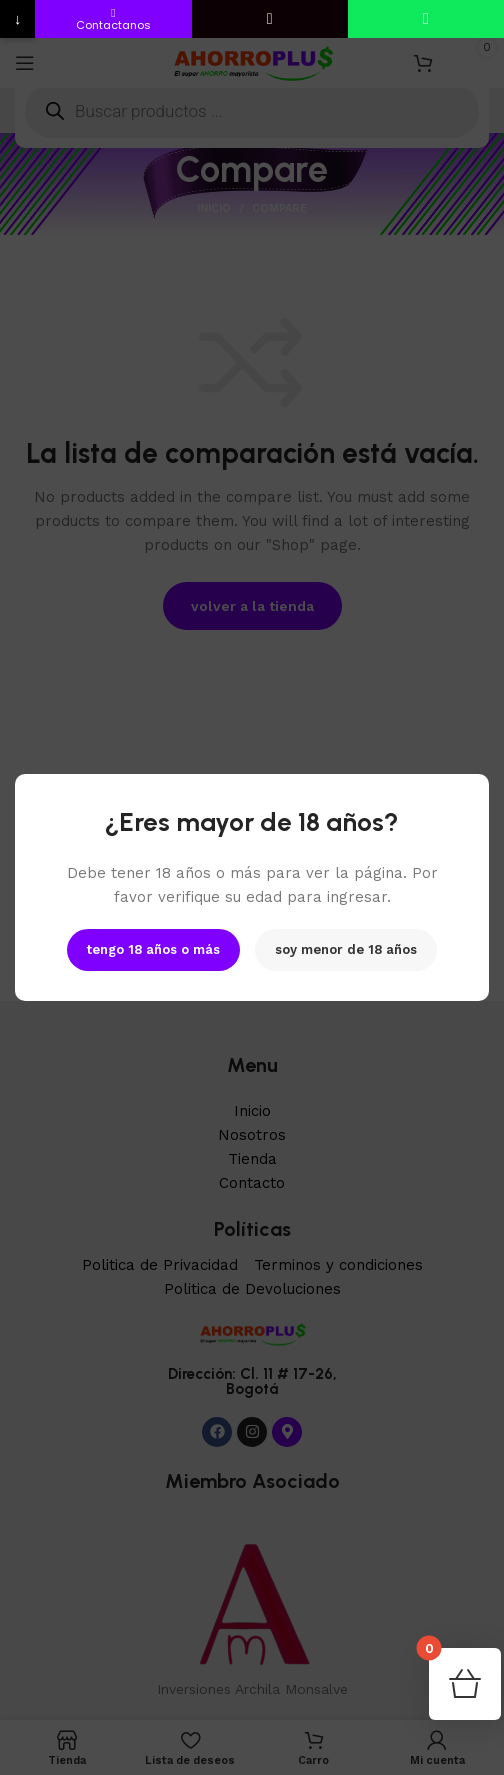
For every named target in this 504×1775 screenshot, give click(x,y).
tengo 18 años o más (153, 949)
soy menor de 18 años (346, 949)
